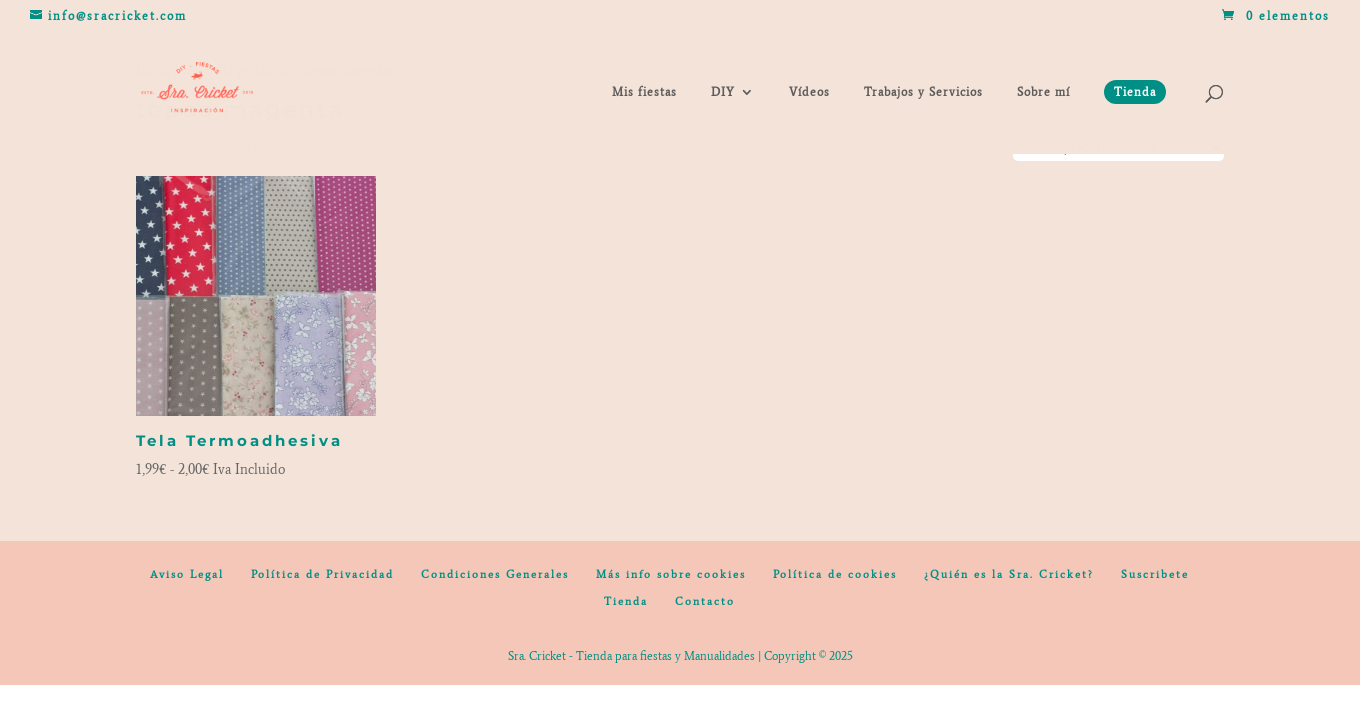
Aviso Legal (187, 574)
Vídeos (809, 92)
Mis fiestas (644, 92)
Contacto (705, 601)
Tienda (626, 601)
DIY (723, 92)
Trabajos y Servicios (923, 92)
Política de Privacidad (322, 574)
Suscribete (1155, 574)
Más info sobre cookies (671, 574)
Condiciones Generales (495, 574)
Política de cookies (835, 574)
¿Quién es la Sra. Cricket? (1009, 574)
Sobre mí (1043, 92)
